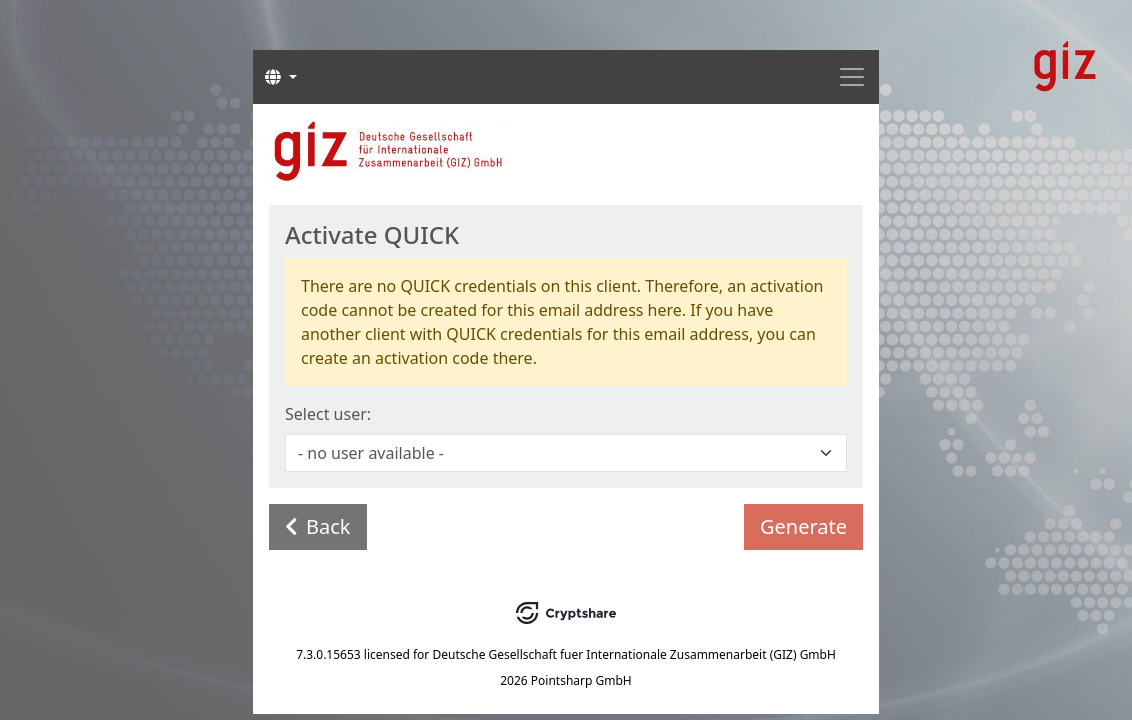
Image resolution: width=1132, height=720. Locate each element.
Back (318, 526)
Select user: (328, 414)
